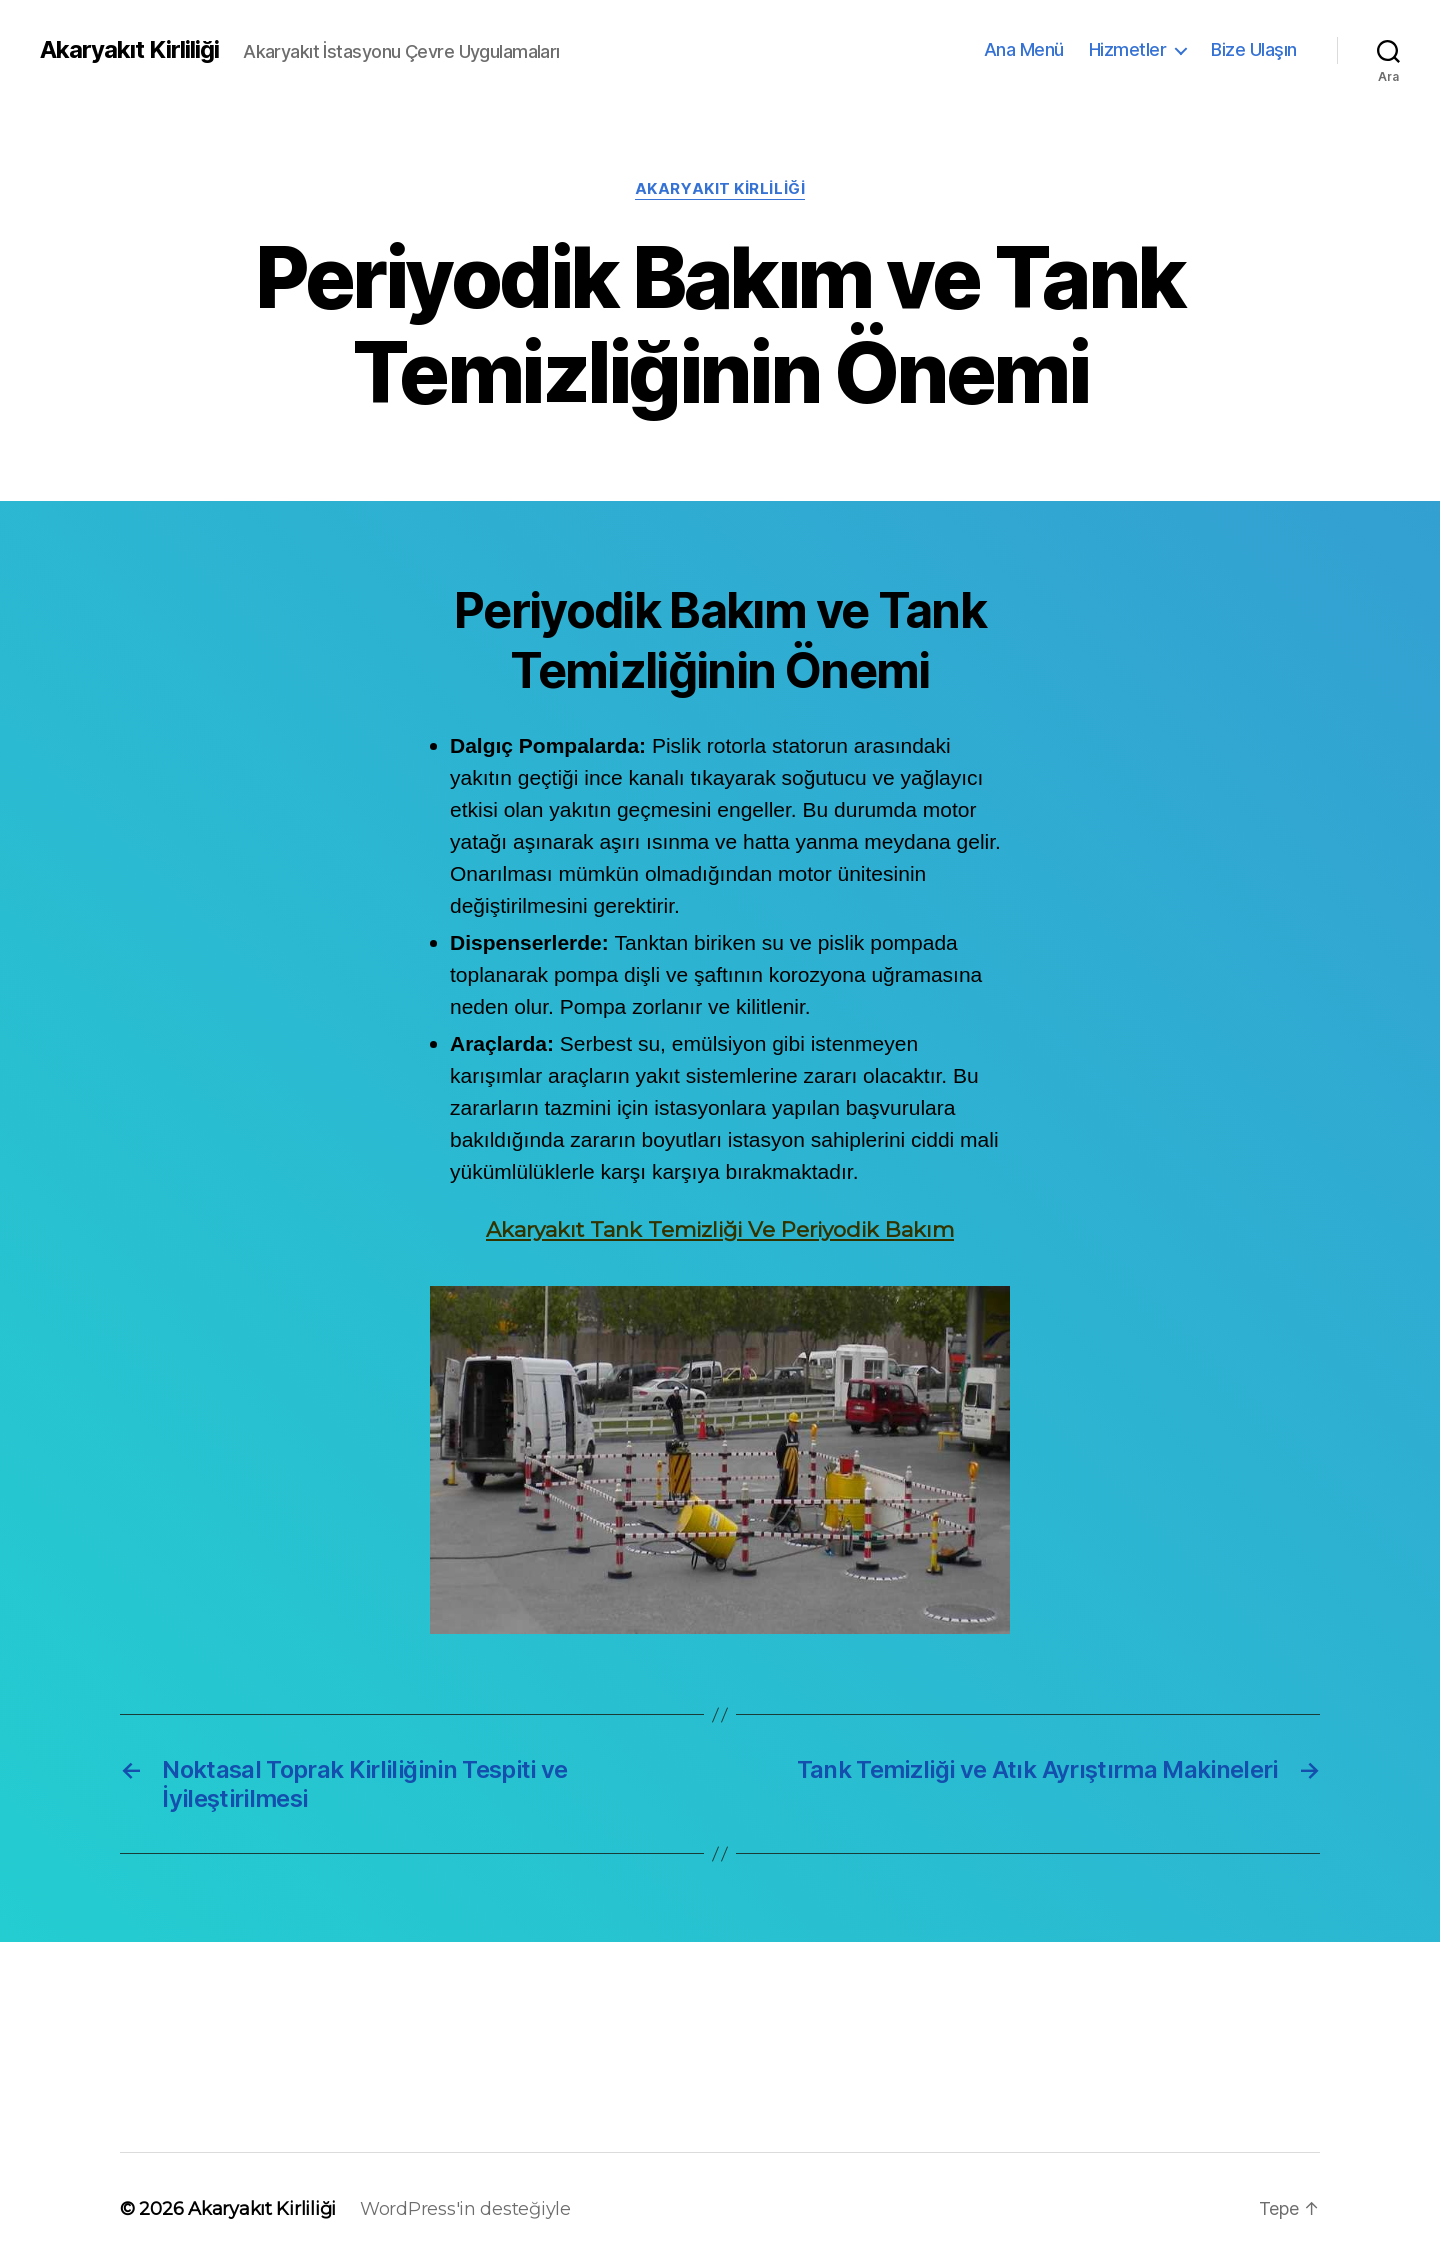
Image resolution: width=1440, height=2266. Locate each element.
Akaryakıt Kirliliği (129, 50)
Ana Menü (1024, 49)
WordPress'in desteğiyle (465, 2209)
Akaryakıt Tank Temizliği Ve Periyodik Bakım (720, 1229)
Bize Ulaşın (1254, 49)
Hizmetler (1128, 49)
